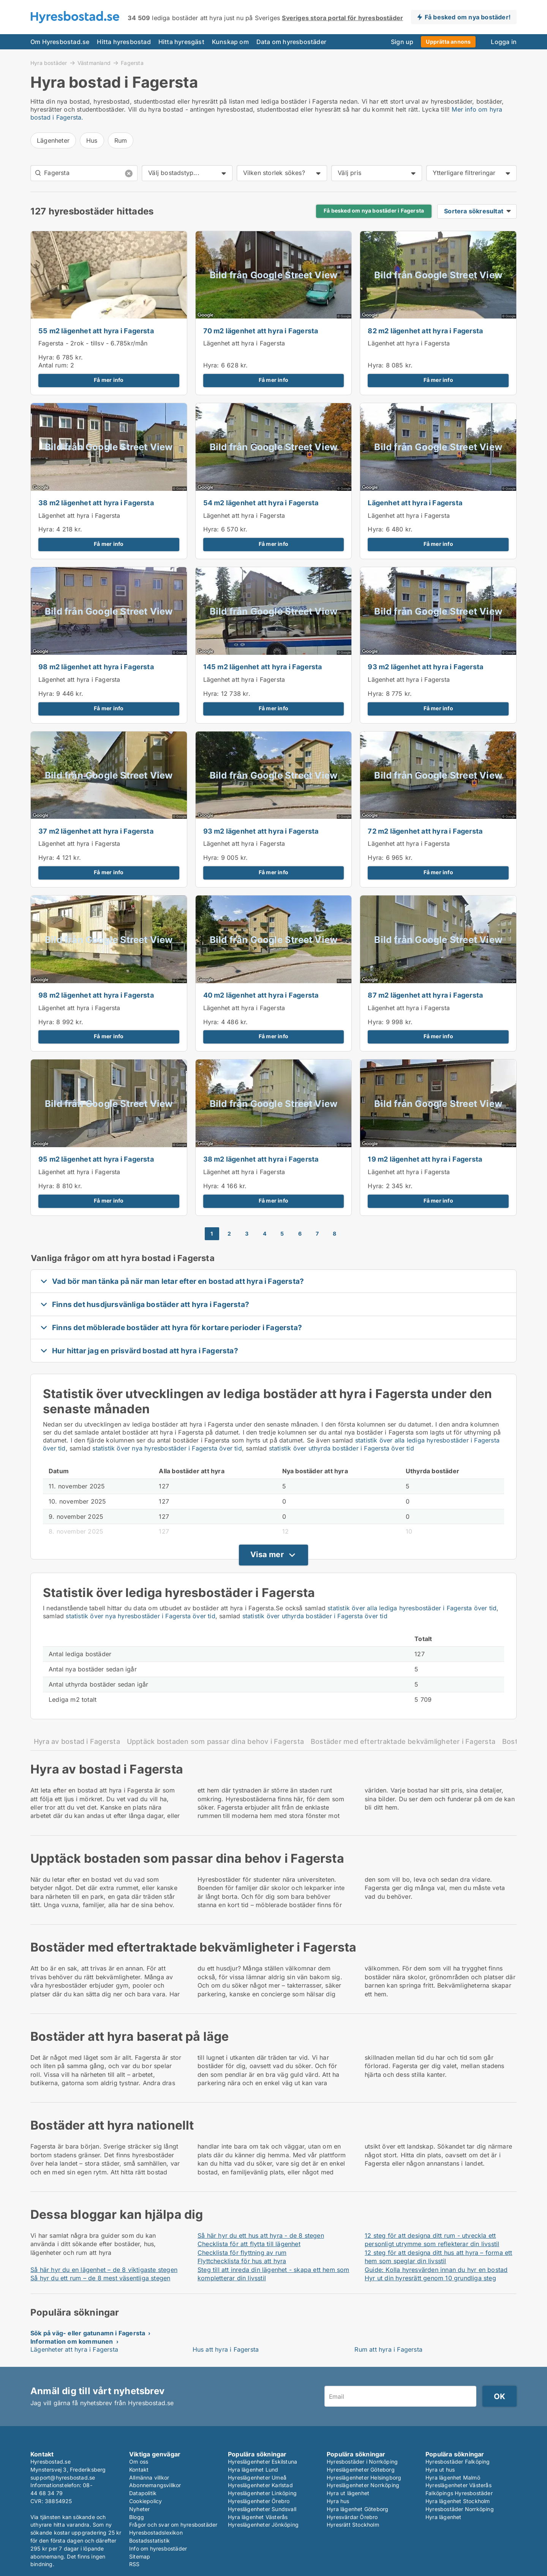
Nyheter (139, 2509)
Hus (92, 140)
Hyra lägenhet (443, 2517)
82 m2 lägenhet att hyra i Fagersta (425, 331)
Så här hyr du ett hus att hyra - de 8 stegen (261, 2235)
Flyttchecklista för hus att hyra (242, 2261)
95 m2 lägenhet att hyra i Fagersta (96, 1159)
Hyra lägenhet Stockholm (457, 2501)
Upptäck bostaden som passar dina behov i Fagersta (215, 1741)
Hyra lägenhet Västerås (258, 2517)
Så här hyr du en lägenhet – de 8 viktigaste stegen (103, 2269)
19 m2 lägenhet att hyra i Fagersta (425, 1159)
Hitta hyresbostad (123, 42)
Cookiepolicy (145, 2501)
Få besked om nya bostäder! (468, 17)
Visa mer (267, 1554)
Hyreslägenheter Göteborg (361, 2469)
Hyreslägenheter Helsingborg (364, 2477)
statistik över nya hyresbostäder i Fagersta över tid (167, 1448)
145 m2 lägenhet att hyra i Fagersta (262, 667)
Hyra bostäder (48, 63)
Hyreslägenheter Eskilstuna (262, 2461)
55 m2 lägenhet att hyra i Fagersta (96, 331)
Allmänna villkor (149, 2477)
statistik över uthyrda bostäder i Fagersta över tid (341, 1448)
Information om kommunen (71, 2341)
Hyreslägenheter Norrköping (363, 2485)
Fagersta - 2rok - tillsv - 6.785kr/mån (93, 343)
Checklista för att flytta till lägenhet (249, 2244)
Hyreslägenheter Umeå (257, 2477)
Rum (120, 140)
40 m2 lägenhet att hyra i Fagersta (261, 995)
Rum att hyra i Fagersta (388, 2349)
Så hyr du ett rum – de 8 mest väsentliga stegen (100, 2278)
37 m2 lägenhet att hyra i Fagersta (95, 831)
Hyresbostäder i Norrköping (362, 2461)
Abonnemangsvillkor (155, 2485)
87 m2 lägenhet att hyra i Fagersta (425, 995)
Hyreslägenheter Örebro (258, 2501)
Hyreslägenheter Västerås (458, 2485)
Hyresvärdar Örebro (352, 2517)
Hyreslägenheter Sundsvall (262, 2509)
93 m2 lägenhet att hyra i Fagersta (425, 667)
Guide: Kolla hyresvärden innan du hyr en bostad (436, 2269)
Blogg (136, 2517)
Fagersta (132, 63)
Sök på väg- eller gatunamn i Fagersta (87, 2333)
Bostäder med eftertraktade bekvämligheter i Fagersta (403, 1741)
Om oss (138, 2461)
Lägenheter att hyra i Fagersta (74, 2349)
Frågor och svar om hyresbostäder (173, 2524)
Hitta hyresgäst (181, 42)
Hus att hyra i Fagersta (226, 2349)
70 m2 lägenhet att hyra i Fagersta (260, 331)
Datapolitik (143, 2493)
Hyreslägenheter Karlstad (260, 2485)
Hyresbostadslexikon (156, 2532)
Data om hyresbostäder (291, 42)
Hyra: (47, 357)
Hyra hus (338, 2501)
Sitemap (139, 2556)
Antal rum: (53, 365)
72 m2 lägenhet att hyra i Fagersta (425, 831)
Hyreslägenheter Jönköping (263, 2524)
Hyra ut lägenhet (348, 2493)
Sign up (402, 42)
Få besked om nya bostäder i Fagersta (374, 211)
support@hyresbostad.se (62, 2477)
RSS (134, 2564)
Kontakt (139, 2469)
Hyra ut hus (440, 2469)
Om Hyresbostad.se (59, 42)
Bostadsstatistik (149, 2540)
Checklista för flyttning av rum (242, 2252)
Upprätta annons (448, 41)
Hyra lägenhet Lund (253, 2469)
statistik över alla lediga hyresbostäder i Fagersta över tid (411, 1608)
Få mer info (108, 380)
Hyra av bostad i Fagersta (77, 1741)
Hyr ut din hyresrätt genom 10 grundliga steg (430, 2278)
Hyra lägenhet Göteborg (357, 2509)
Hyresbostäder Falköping (457, 2461)
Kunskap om (230, 42)
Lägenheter (53, 140)
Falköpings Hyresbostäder (459, 2493)
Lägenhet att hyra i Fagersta (244, 343)
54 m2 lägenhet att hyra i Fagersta (261, 503)
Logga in (504, 42)
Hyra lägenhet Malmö (452, 2477)
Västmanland (94, 63)
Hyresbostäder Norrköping (459, 2509)
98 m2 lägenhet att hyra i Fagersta (96, 667)
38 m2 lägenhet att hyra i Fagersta (96, 503)
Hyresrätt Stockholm (353, 2524)
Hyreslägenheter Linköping (262, 2493)
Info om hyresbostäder (158, 2548)
